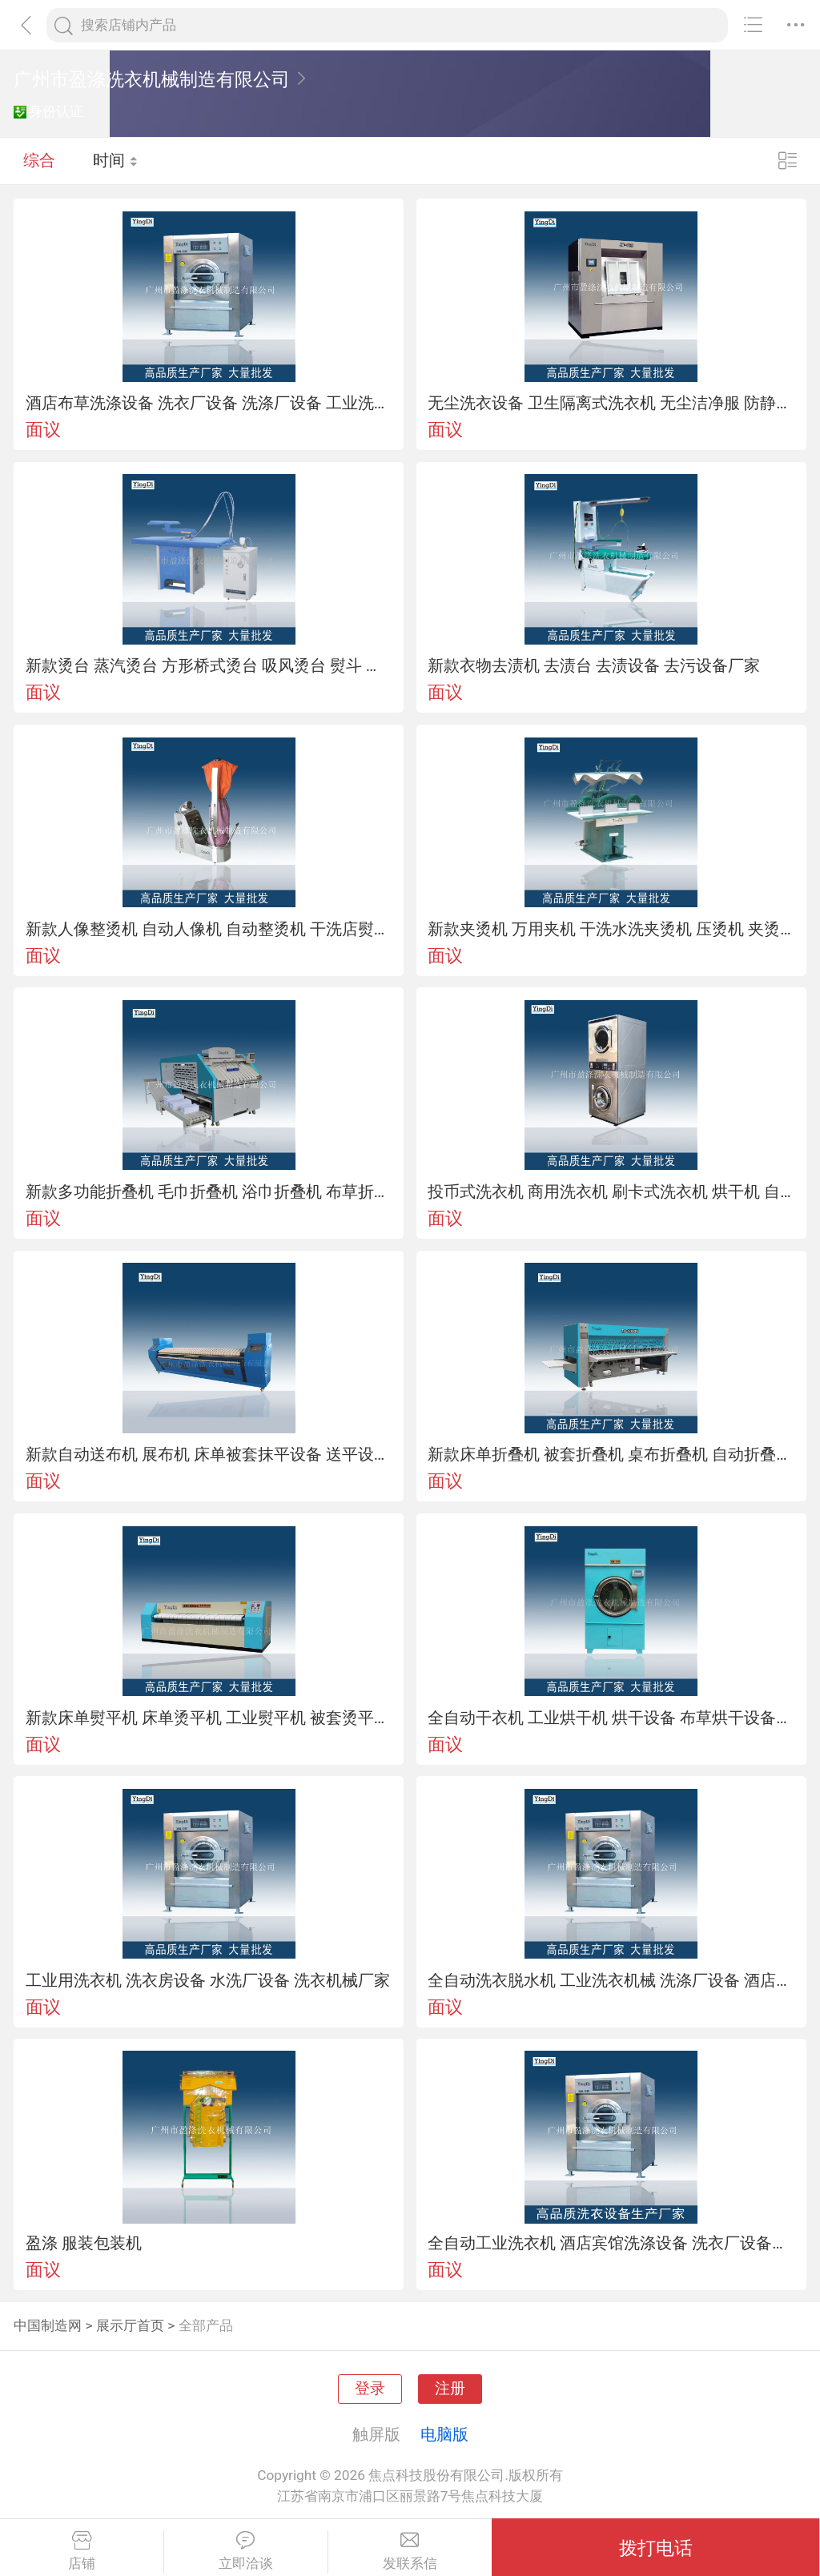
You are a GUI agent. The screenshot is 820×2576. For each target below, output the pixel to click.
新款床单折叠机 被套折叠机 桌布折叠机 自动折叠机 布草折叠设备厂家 (611, 1454)
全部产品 (206, 2325)
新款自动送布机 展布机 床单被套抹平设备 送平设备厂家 (209, 1454)
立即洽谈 (246, 2551)
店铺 (82, 2551)
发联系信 (410, 2551)
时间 (116, 160)
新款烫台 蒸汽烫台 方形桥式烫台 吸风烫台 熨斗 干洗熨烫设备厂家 (209, 665)
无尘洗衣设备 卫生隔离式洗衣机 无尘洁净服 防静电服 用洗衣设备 (611, 403)
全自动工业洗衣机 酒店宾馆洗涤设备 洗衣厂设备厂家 (611, 2243)
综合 (39, 160)
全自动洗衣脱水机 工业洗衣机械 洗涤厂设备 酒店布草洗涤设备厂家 (611, 1980)
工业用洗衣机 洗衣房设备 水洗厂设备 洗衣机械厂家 (208, 1980)
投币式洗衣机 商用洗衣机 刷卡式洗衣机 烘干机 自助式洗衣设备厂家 (611, 1192)
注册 (450, 2388)
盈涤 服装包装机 (84, 2243)
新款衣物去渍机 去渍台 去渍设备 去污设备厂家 (594, 665)
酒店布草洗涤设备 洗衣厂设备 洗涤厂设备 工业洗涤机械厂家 (209, 403)
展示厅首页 (130, 2325)
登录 (370, 2388)
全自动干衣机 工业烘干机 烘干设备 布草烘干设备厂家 (611, 1718)
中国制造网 (48, 2325)
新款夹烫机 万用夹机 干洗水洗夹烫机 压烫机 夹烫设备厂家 (611, 929)
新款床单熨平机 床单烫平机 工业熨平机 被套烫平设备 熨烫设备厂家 (209, 1718)
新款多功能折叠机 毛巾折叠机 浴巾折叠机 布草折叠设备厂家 (209, 1192)
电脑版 (444, 2434)
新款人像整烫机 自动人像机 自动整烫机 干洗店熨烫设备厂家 (209, 929)
